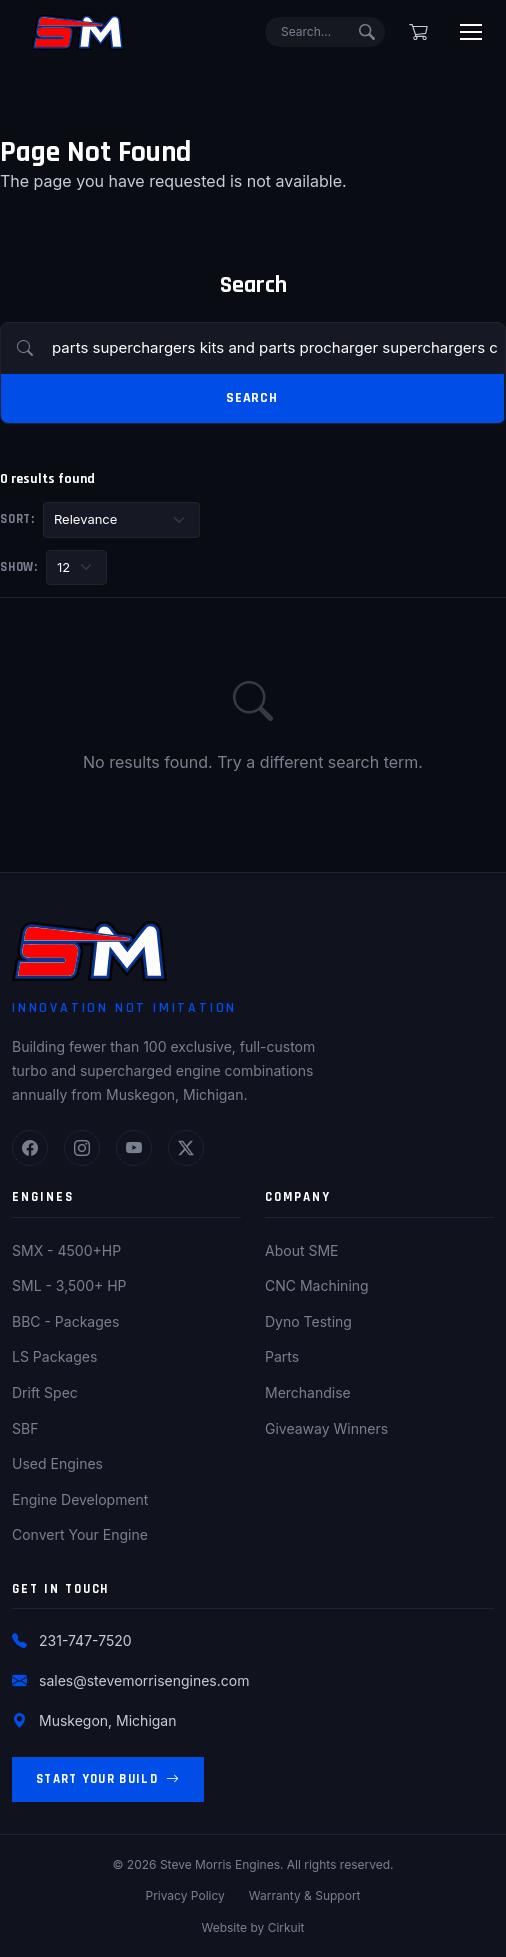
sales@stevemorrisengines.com (144, 1680)
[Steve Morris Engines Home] (78, 32)
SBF (25, 1428)
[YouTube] (134, 1148)
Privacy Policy (184, 1895)
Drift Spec (45, 1392)
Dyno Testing (308, 1321)
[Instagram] (82, 1148)
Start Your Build (108, 1779)
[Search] (325, 32)
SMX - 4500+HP (66, 1250)
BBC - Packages (65, 1321)
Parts (282, 1356)
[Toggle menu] (471, 32)
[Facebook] (30, 1148)
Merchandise (308, 1392)
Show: (19, 567)
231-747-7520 (85, 1640)
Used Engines (57, 1463)
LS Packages (54, 1356)
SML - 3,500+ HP (69, 1285)
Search (252, 398)
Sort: (17, 519)
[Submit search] (367, 32)
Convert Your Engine (80, 1534)
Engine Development (80, 1499)
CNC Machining (317, 1285)
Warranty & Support (305, 1895)
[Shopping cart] (418, 32)
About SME (301, 1250)
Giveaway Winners (326, 1428)
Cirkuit (286, 1927)
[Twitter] (186, 1148)
